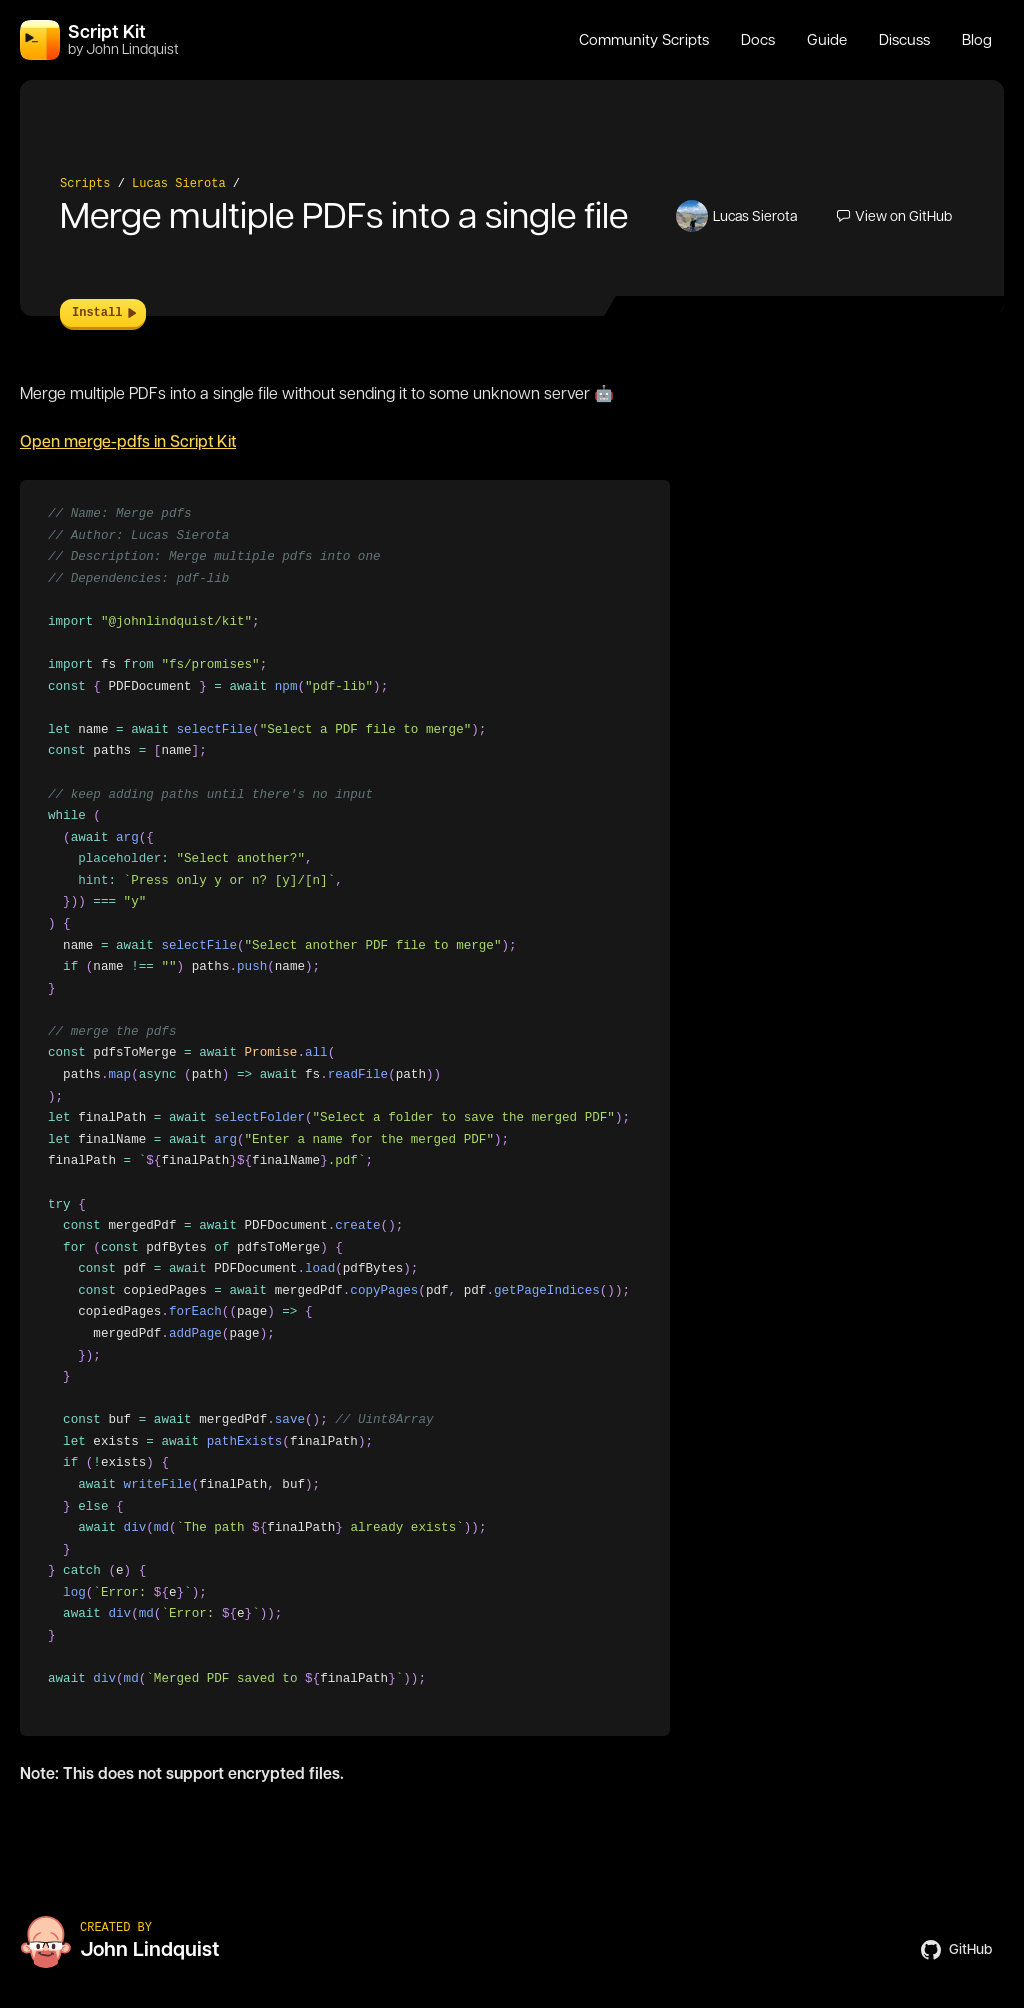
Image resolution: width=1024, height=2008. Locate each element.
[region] (345, 1108)
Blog (977, 40)
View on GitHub (894, 216)
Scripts (85, 184)
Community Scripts (644, 40)
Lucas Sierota (179, 184)
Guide (827, 40)
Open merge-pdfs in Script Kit (128, 441)
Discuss (904, 40)
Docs (758, 40)
